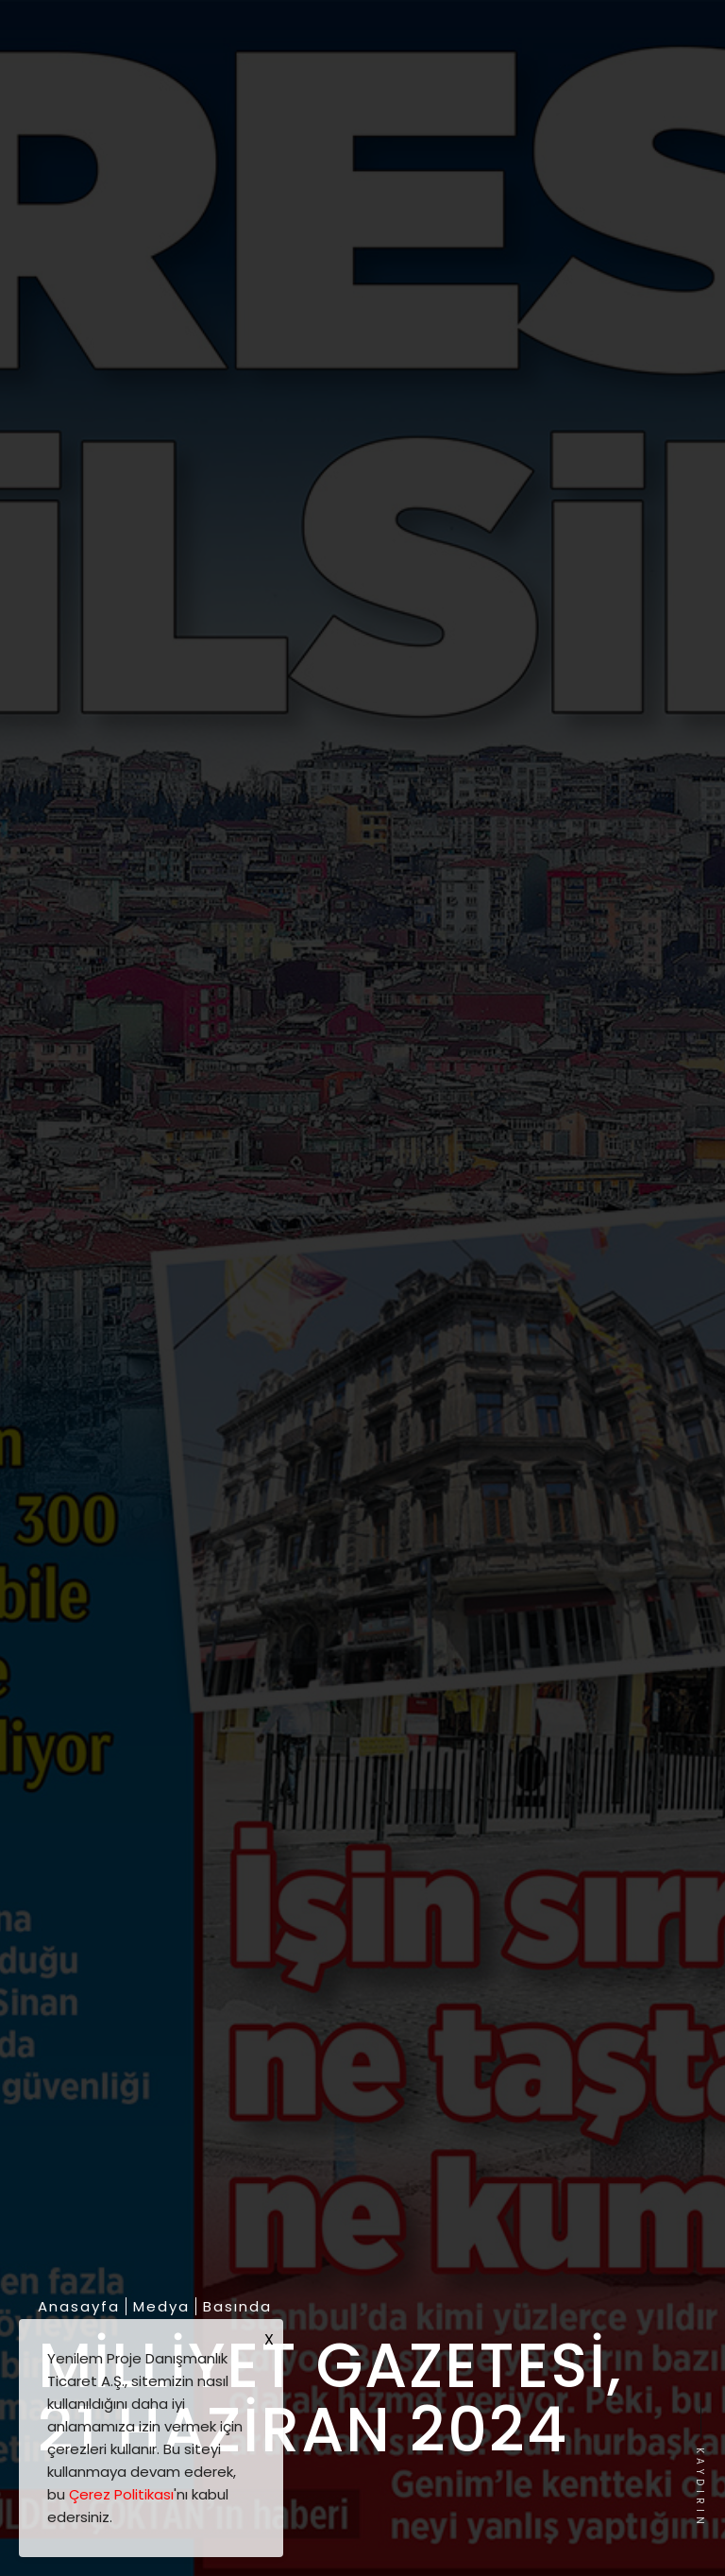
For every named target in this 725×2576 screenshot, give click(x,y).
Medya (161, 2306)
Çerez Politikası (121, 2494)
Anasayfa (79, 2306)
